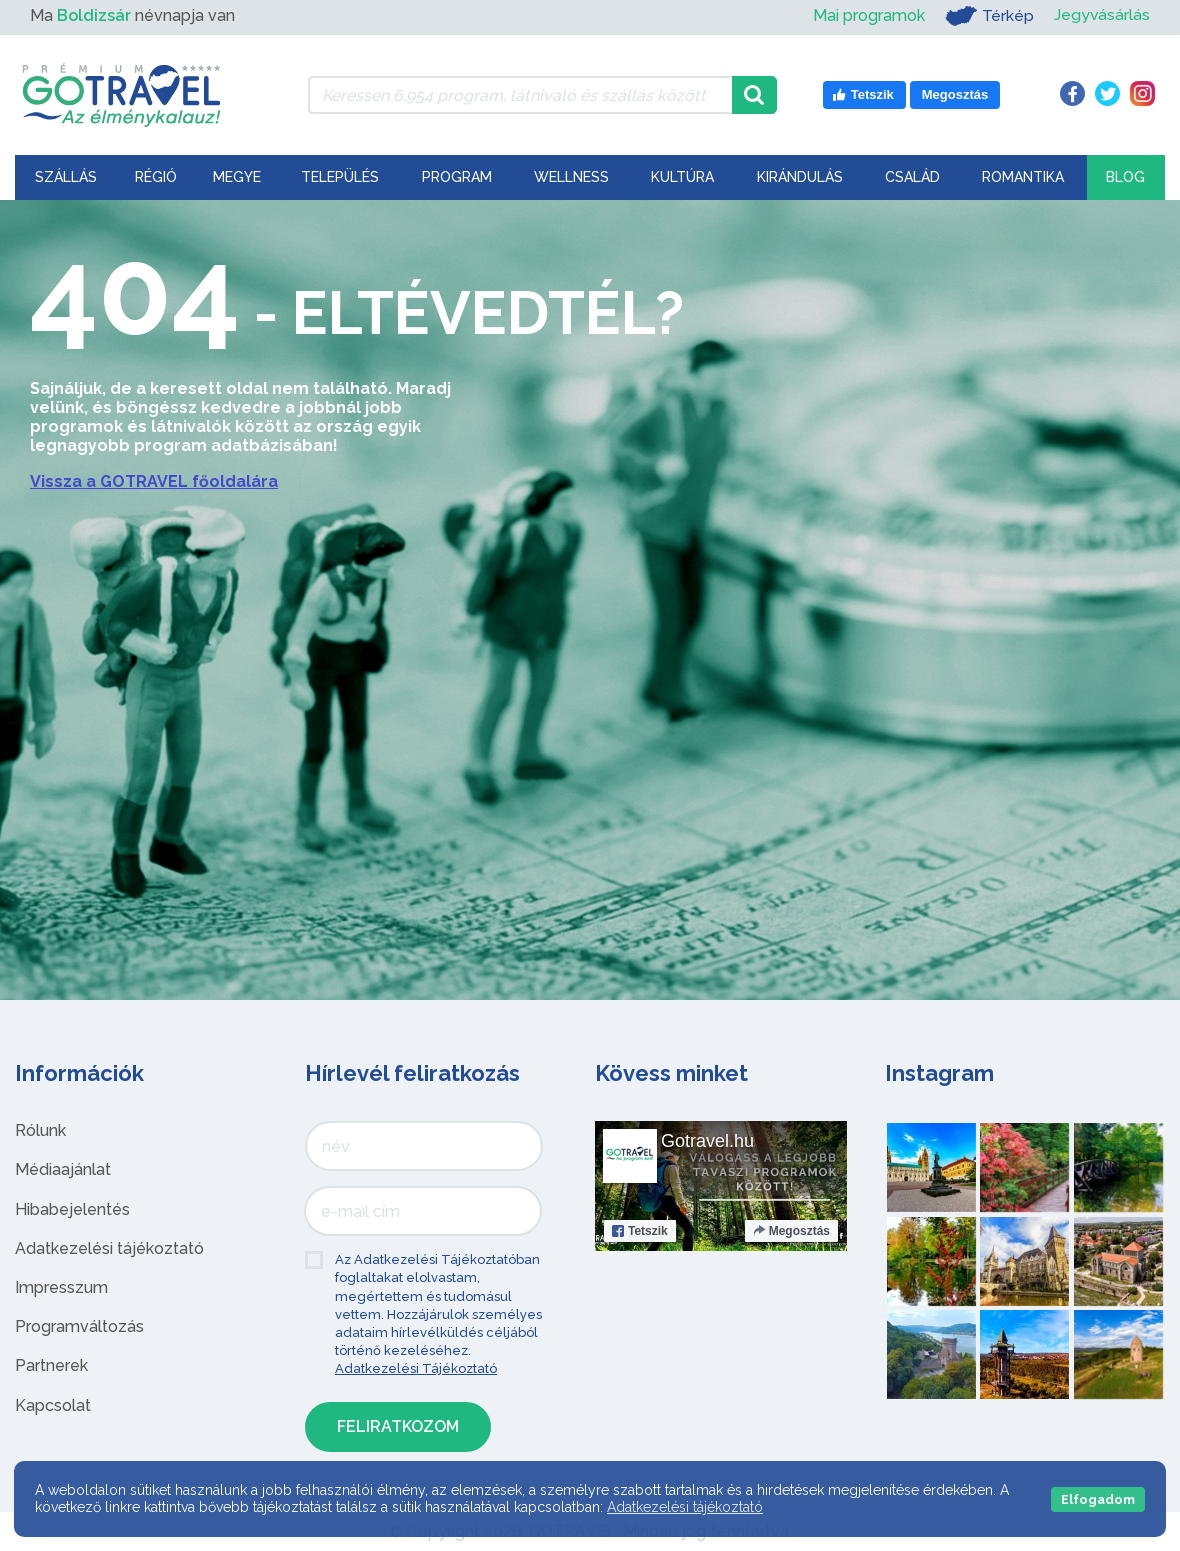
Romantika (1023, 177)
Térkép (988, 16)
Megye (237, 177)
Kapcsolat (53, 1405)
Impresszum (61, 1287)
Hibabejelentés (72, 1209)
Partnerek (51, 1365)
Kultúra (682, 177)
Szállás (66, 177)
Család (912, 177)
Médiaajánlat (63, 1169)
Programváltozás (79, 1326)
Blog (1125, 177)
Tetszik (640, 1231)
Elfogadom (1098, 1499)
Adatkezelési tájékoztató (109, 1248)
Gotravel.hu (707, 1141)
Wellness (571, 177)
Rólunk (40, 1130)
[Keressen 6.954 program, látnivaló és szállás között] (520, 95)
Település (340, 177)
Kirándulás (800, 177)
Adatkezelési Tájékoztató (416, 1368)
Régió (156, 177)
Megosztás (791, 1231)
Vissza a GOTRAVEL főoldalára (154, 481)
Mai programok (868, 15)
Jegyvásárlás (1101, 15)
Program (457, 177)
